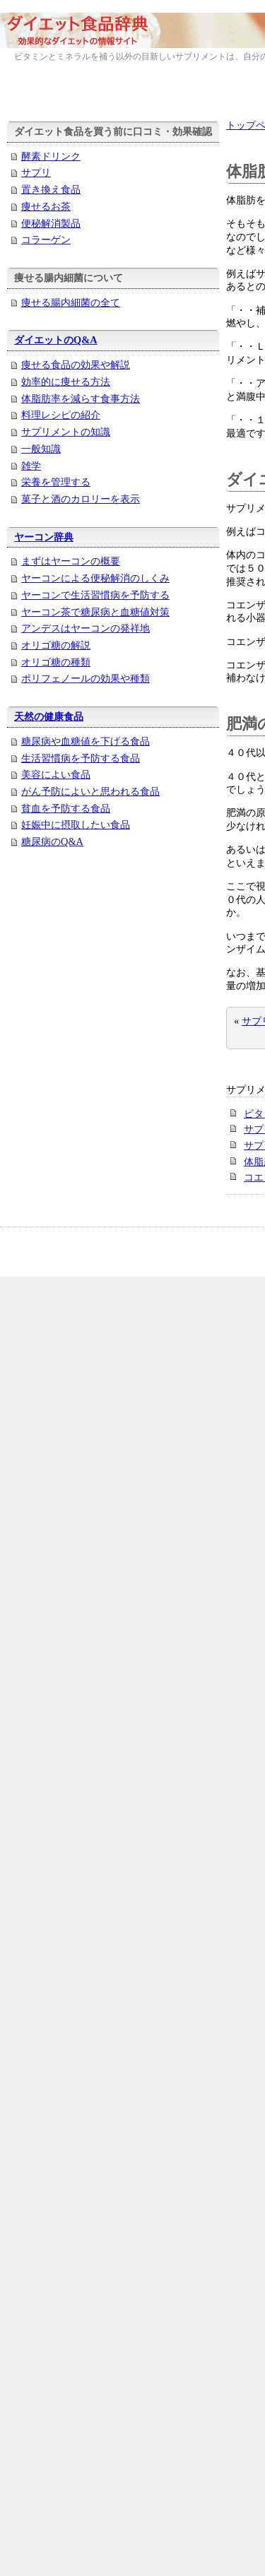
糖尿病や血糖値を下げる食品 (85, 741)
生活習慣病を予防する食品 (80, 758)
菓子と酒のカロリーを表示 (80, 498)
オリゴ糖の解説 (55, 645)
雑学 (31, 465)
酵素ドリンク (51, 156)
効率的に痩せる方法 (65, 381)
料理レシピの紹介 (60, 414)
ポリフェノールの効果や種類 (85, 678)
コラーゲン (46, 239)
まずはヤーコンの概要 (70, 561)
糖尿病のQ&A (52, 841)
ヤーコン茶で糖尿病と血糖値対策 (95, 612)
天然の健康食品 (48, 716)
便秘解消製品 (51, 223)
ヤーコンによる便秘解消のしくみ (95, 578)
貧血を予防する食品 (65, 808)
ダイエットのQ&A (56, 339)
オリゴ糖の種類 (55, 662)
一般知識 (41, 448)
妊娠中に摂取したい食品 (75, 824)
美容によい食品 (55, 774)
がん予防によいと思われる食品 (90, 791)
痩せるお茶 (46, 206)
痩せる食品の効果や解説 (75, 364)
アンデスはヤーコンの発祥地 (85, 628)
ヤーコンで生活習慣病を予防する (95, 595)
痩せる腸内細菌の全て (70, 302)
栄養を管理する (55, 482)
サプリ (36, 172)
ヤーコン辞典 (43, 537)
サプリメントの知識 (65, 431)
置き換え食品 (51, 189)
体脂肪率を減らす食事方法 (80, 398)
